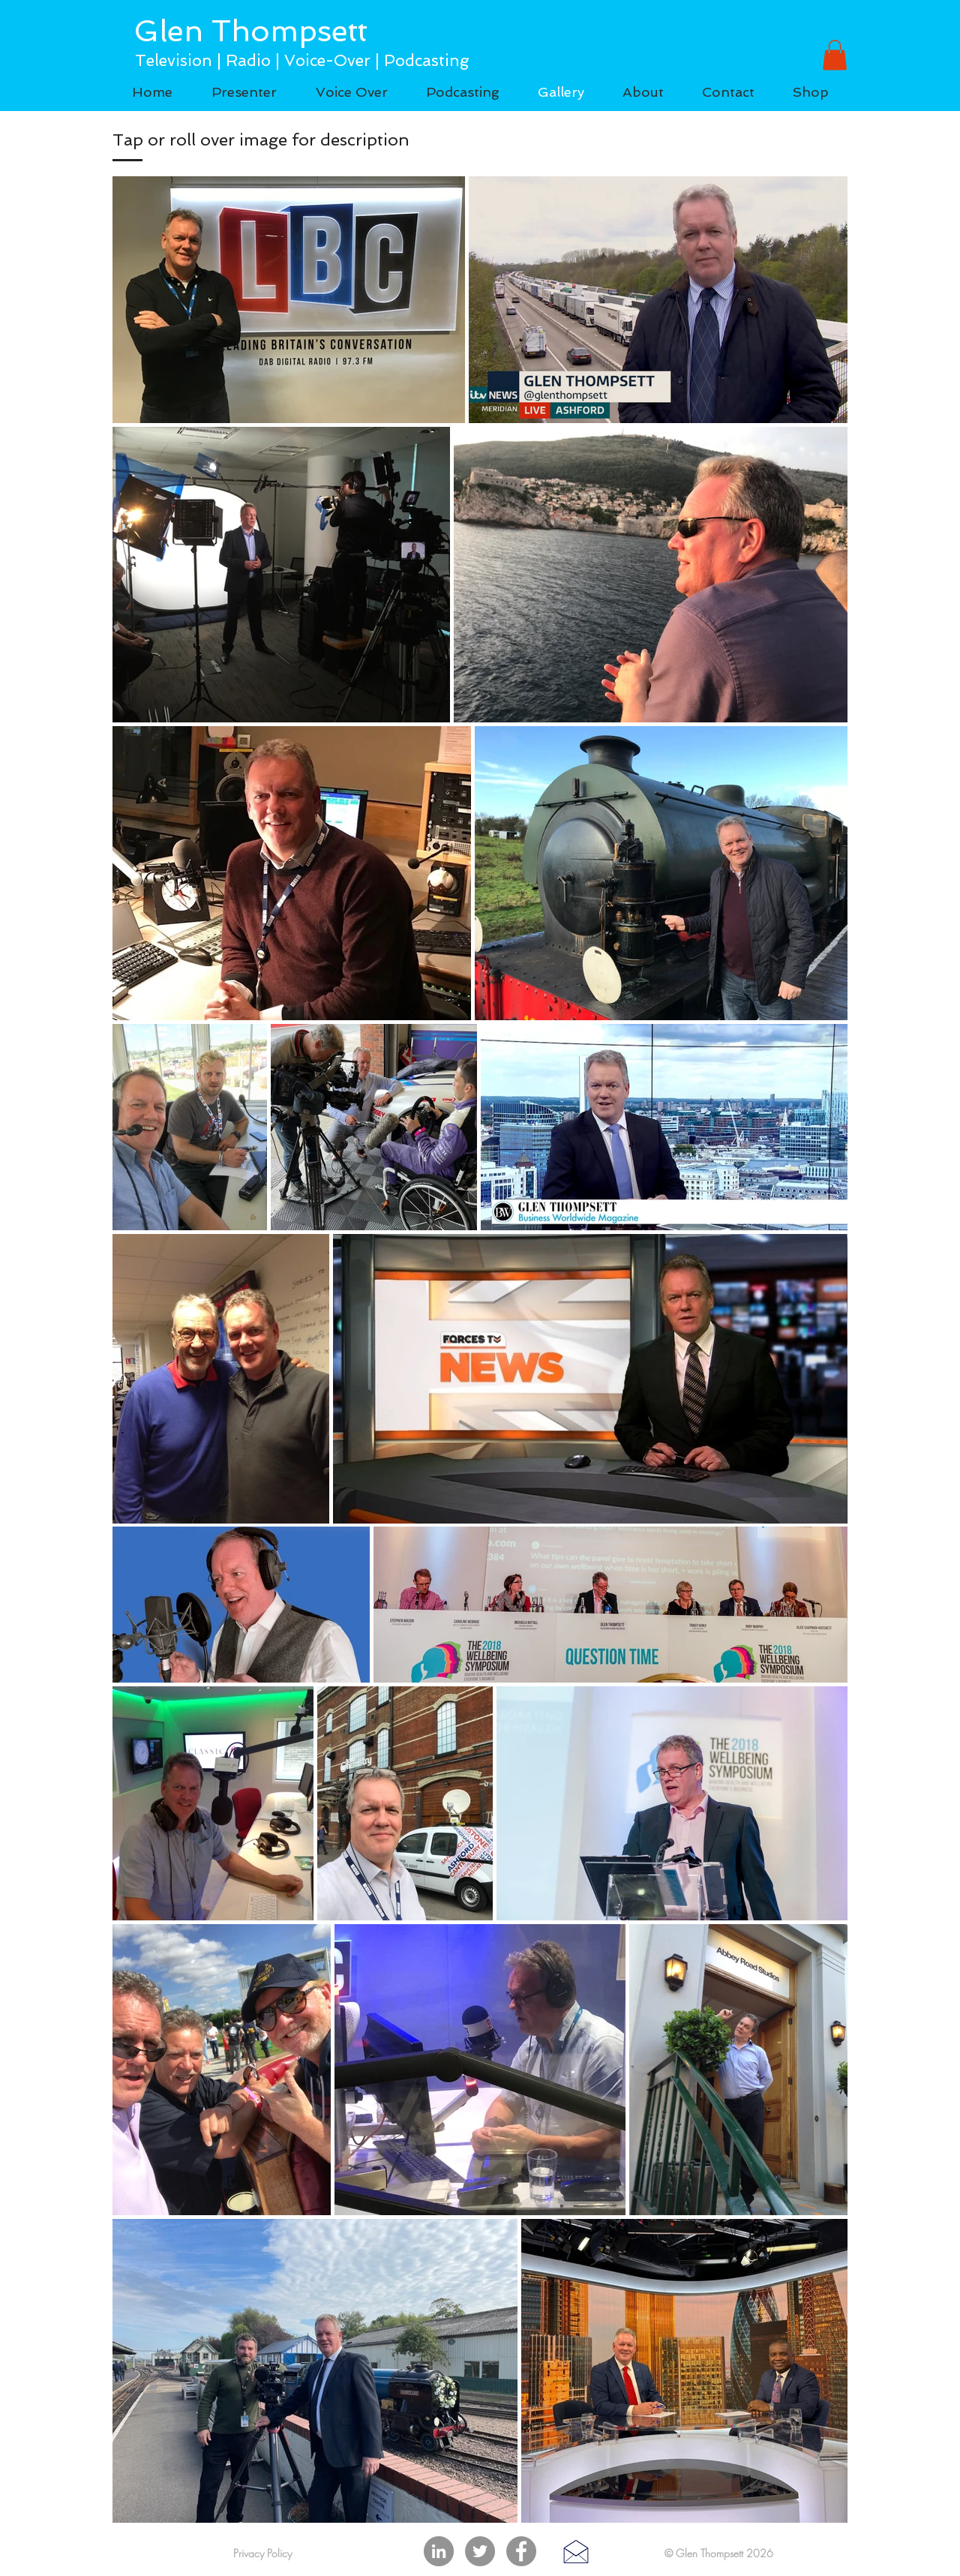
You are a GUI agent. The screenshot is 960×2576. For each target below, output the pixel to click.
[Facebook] (521, 2551)
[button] (835, 55)
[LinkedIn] (439, 2551)
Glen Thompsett (251, 31)
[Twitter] (480, 2551)
